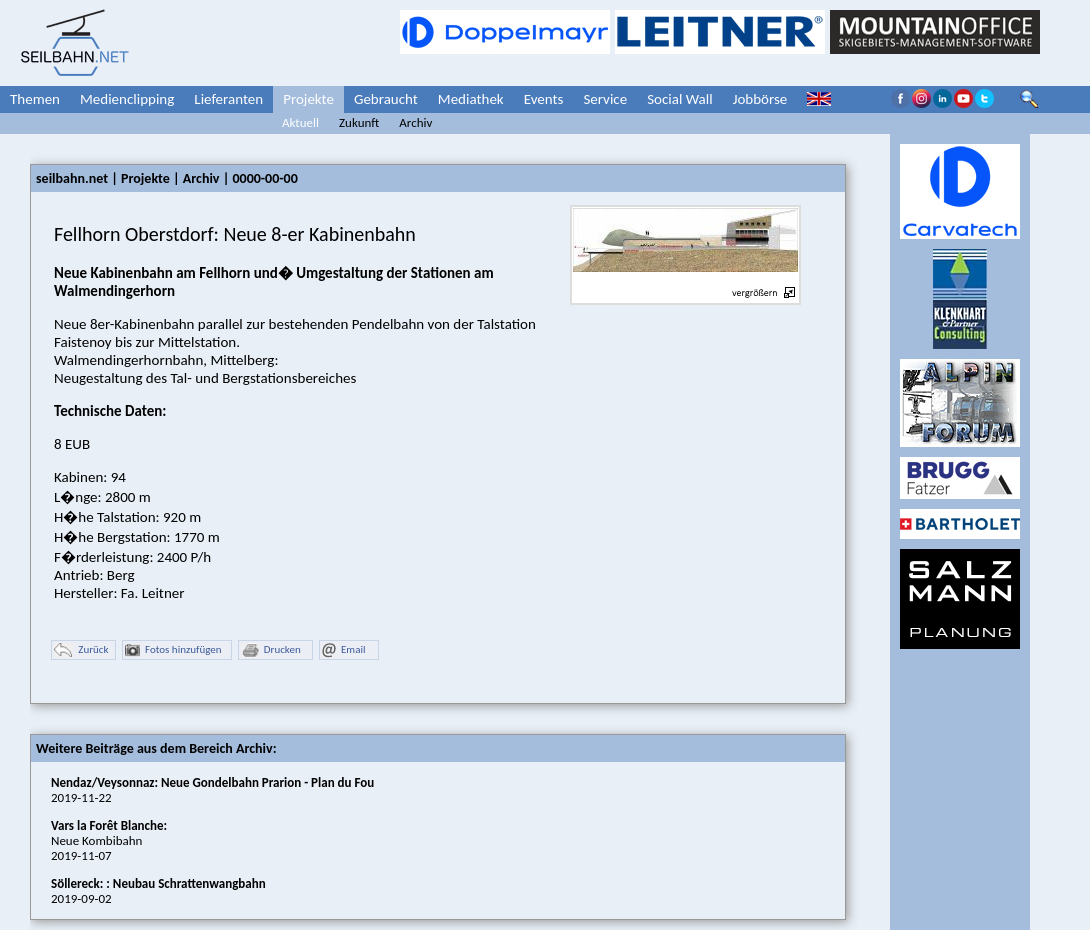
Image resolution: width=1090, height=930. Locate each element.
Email (343, 650)
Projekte (308, 99)
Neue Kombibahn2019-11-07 (109, 840)
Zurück (81, 650)
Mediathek (471, 99)
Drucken (271, 650)
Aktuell (300, 122)
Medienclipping (127, 99)
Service (605, 99)
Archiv (415, 122)
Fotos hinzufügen (173, 650)
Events (544, 99)
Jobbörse (760, 99)
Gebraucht (386, 99)
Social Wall (680, 99)
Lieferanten (228, 99)
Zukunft (359, 122)
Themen (35, 99)
